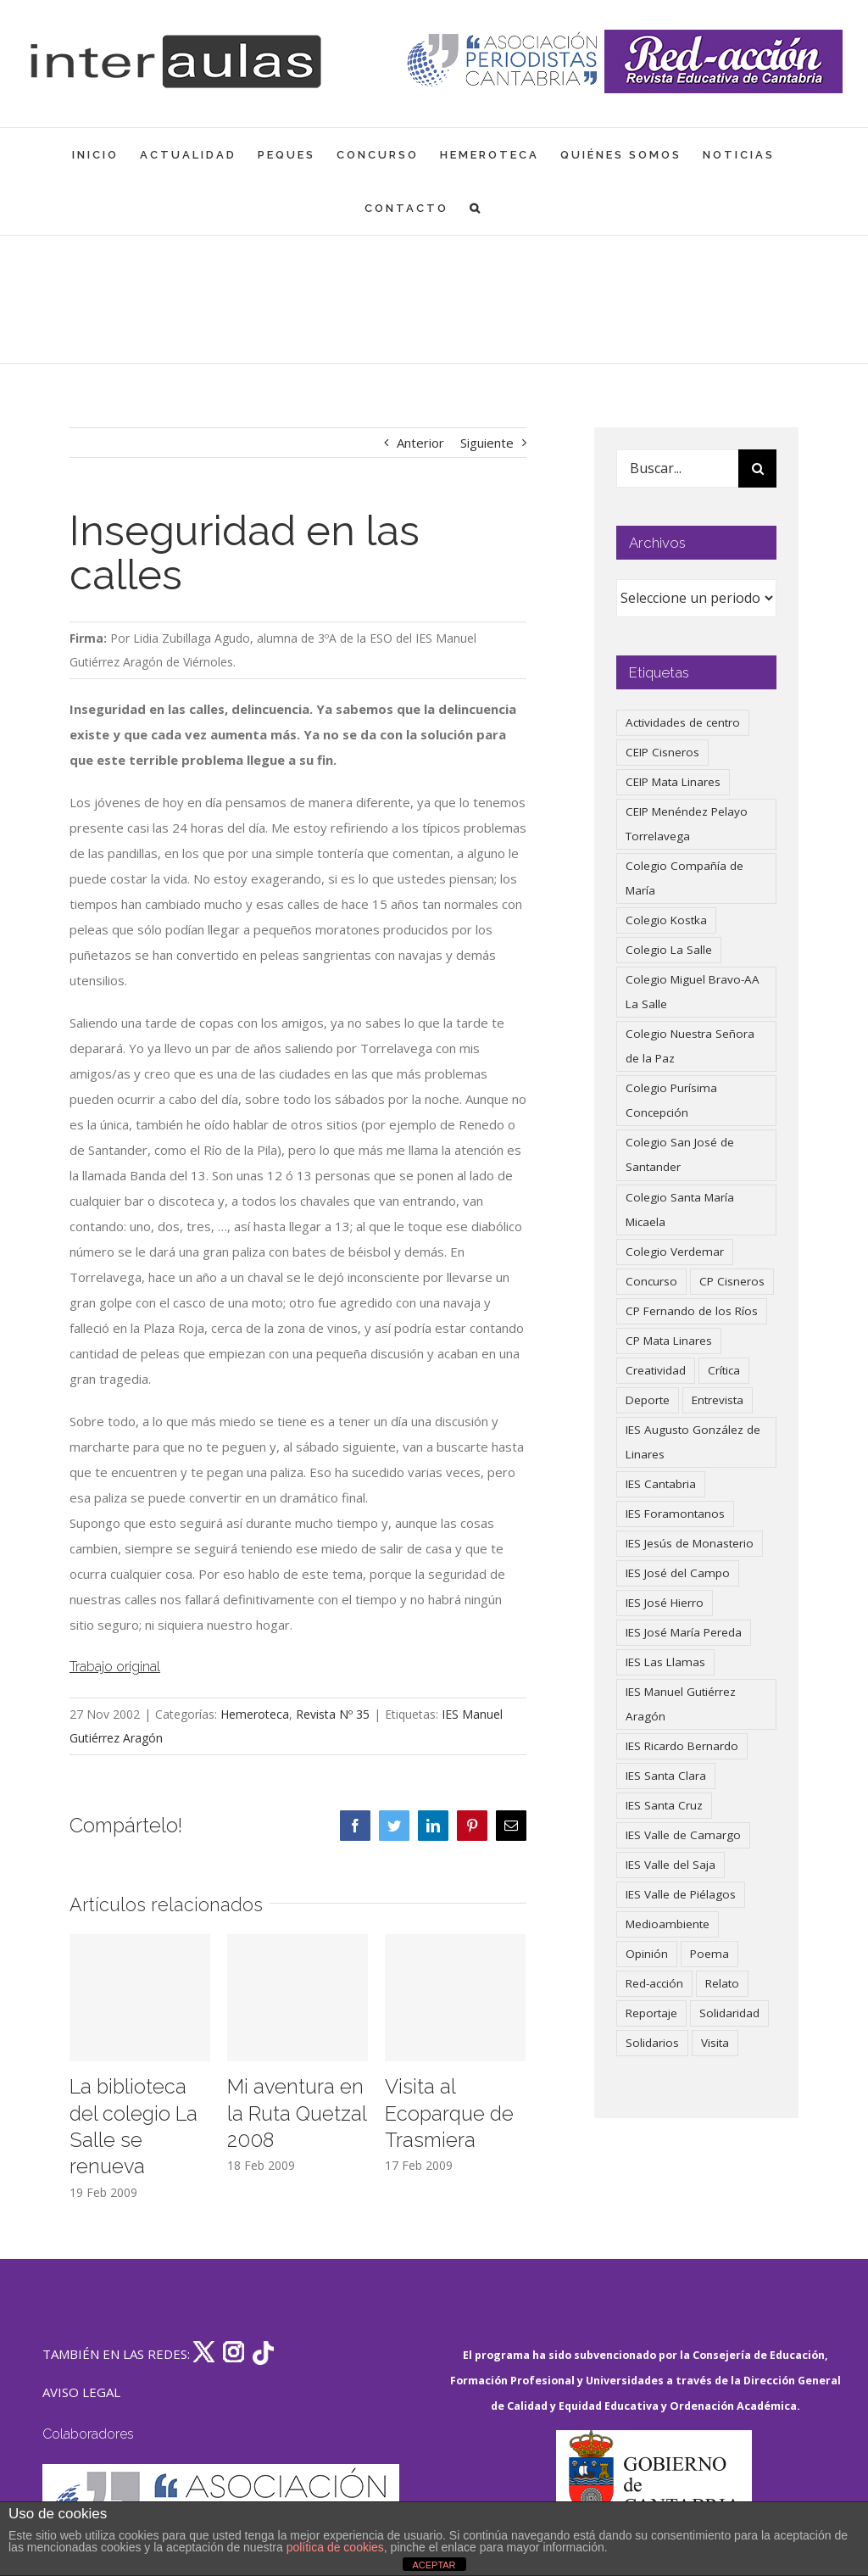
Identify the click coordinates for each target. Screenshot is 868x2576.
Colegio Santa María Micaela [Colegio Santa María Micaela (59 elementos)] (680, 1209)
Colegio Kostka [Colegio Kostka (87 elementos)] (666, 920)
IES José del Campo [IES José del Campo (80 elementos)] (678, 1573)
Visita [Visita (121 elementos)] (715, 2042)
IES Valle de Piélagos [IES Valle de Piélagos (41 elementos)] (681, 1894)
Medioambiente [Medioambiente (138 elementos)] (667, 1924)
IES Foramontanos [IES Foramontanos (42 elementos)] (675, 1513)
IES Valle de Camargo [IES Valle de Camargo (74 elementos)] (683, 1835)
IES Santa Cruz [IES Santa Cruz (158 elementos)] (664, 1805)
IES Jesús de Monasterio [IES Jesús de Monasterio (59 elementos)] (690, 1543)
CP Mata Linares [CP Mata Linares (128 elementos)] (669, 1340)
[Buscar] (757, 468)
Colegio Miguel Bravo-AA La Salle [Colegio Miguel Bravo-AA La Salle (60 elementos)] (693, 992)
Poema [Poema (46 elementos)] (709, 1953)
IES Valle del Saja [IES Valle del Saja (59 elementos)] (670, 1864)
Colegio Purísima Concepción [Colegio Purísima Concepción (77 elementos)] (671, 1100)
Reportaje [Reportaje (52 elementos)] (651, 2013)
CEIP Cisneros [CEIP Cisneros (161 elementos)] (662, 752)
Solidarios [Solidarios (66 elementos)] (652, 2042)
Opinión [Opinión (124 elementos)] (647, 1953)
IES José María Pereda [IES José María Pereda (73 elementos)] (684, 1632)
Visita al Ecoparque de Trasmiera (449, 2113)
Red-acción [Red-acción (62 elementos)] (654, 1983)
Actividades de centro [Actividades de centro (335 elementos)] (683, 722)
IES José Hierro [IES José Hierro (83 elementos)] (665, 1602)
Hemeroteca (254, 1714)
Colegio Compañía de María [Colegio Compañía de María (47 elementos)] (684, 878)
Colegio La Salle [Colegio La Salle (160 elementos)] (669, 949)
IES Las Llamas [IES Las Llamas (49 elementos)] (665, 1662)
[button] (476, 208)
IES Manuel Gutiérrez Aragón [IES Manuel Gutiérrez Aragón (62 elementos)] (681, 1704)
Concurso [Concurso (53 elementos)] (651, 1281)
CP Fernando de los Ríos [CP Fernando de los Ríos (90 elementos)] (692, 1311)
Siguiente (487, 442)
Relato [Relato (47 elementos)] (722, 1983)
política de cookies (335, 2547)
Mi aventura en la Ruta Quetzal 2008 (296, 2113)
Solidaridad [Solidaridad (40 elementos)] (729, 2013)
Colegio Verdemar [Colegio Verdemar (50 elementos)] (675, 1251)
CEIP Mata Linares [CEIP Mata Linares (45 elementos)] (673, 781)
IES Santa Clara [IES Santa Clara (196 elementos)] (666, 1775)
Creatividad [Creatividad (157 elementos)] (656, 1370)
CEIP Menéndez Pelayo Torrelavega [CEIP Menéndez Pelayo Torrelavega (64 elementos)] (687, 824)
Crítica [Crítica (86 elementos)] (724, 1370)
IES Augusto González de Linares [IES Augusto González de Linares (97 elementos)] (693, 1442)
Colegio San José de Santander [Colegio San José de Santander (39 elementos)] (680, 1154)
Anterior (420, 442)
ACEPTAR (433, 2565)
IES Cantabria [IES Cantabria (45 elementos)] (661, 1484)
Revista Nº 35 (333, 1714)
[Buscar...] (677, 468)
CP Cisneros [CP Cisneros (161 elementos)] (732, 1281)
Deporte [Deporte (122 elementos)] (648, 1400)
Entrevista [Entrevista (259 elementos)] (717, 1400)
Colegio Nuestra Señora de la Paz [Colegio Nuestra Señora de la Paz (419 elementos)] (690, 1046)
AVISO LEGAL (81, 2392)
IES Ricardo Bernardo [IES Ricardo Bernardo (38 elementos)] (682, 1746)
